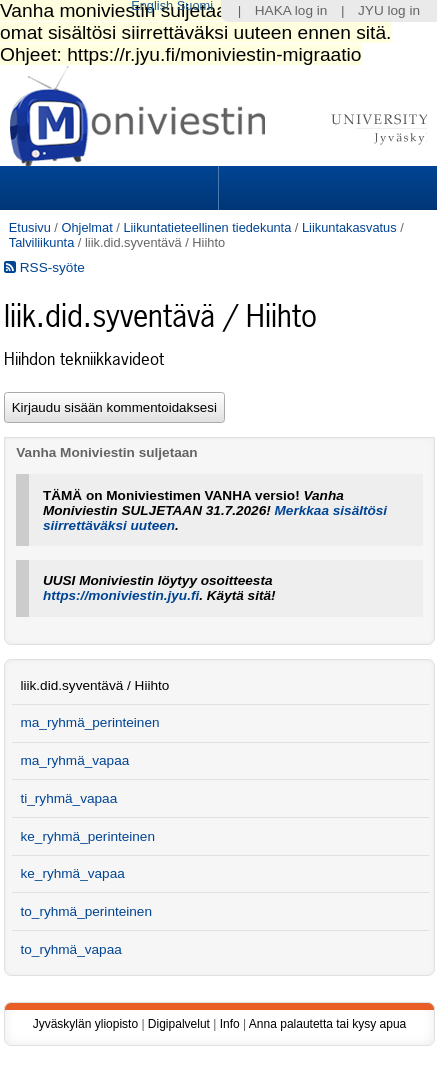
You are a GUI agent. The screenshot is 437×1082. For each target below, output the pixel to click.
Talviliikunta (41, 242)
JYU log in (389, 10)
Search (325, 188)
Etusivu (30, 227)
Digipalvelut (179, 1024)
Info (230, 1024)
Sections (111, 188)
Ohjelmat (86, 227)
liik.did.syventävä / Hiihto (94, 685)
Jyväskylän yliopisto (85, 1024)
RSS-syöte (44, 267)
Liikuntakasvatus (349, 227)
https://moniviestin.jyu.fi (121, 595)
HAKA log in (291, 10)
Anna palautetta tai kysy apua (327, 1024)
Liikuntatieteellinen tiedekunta (207, 227)
